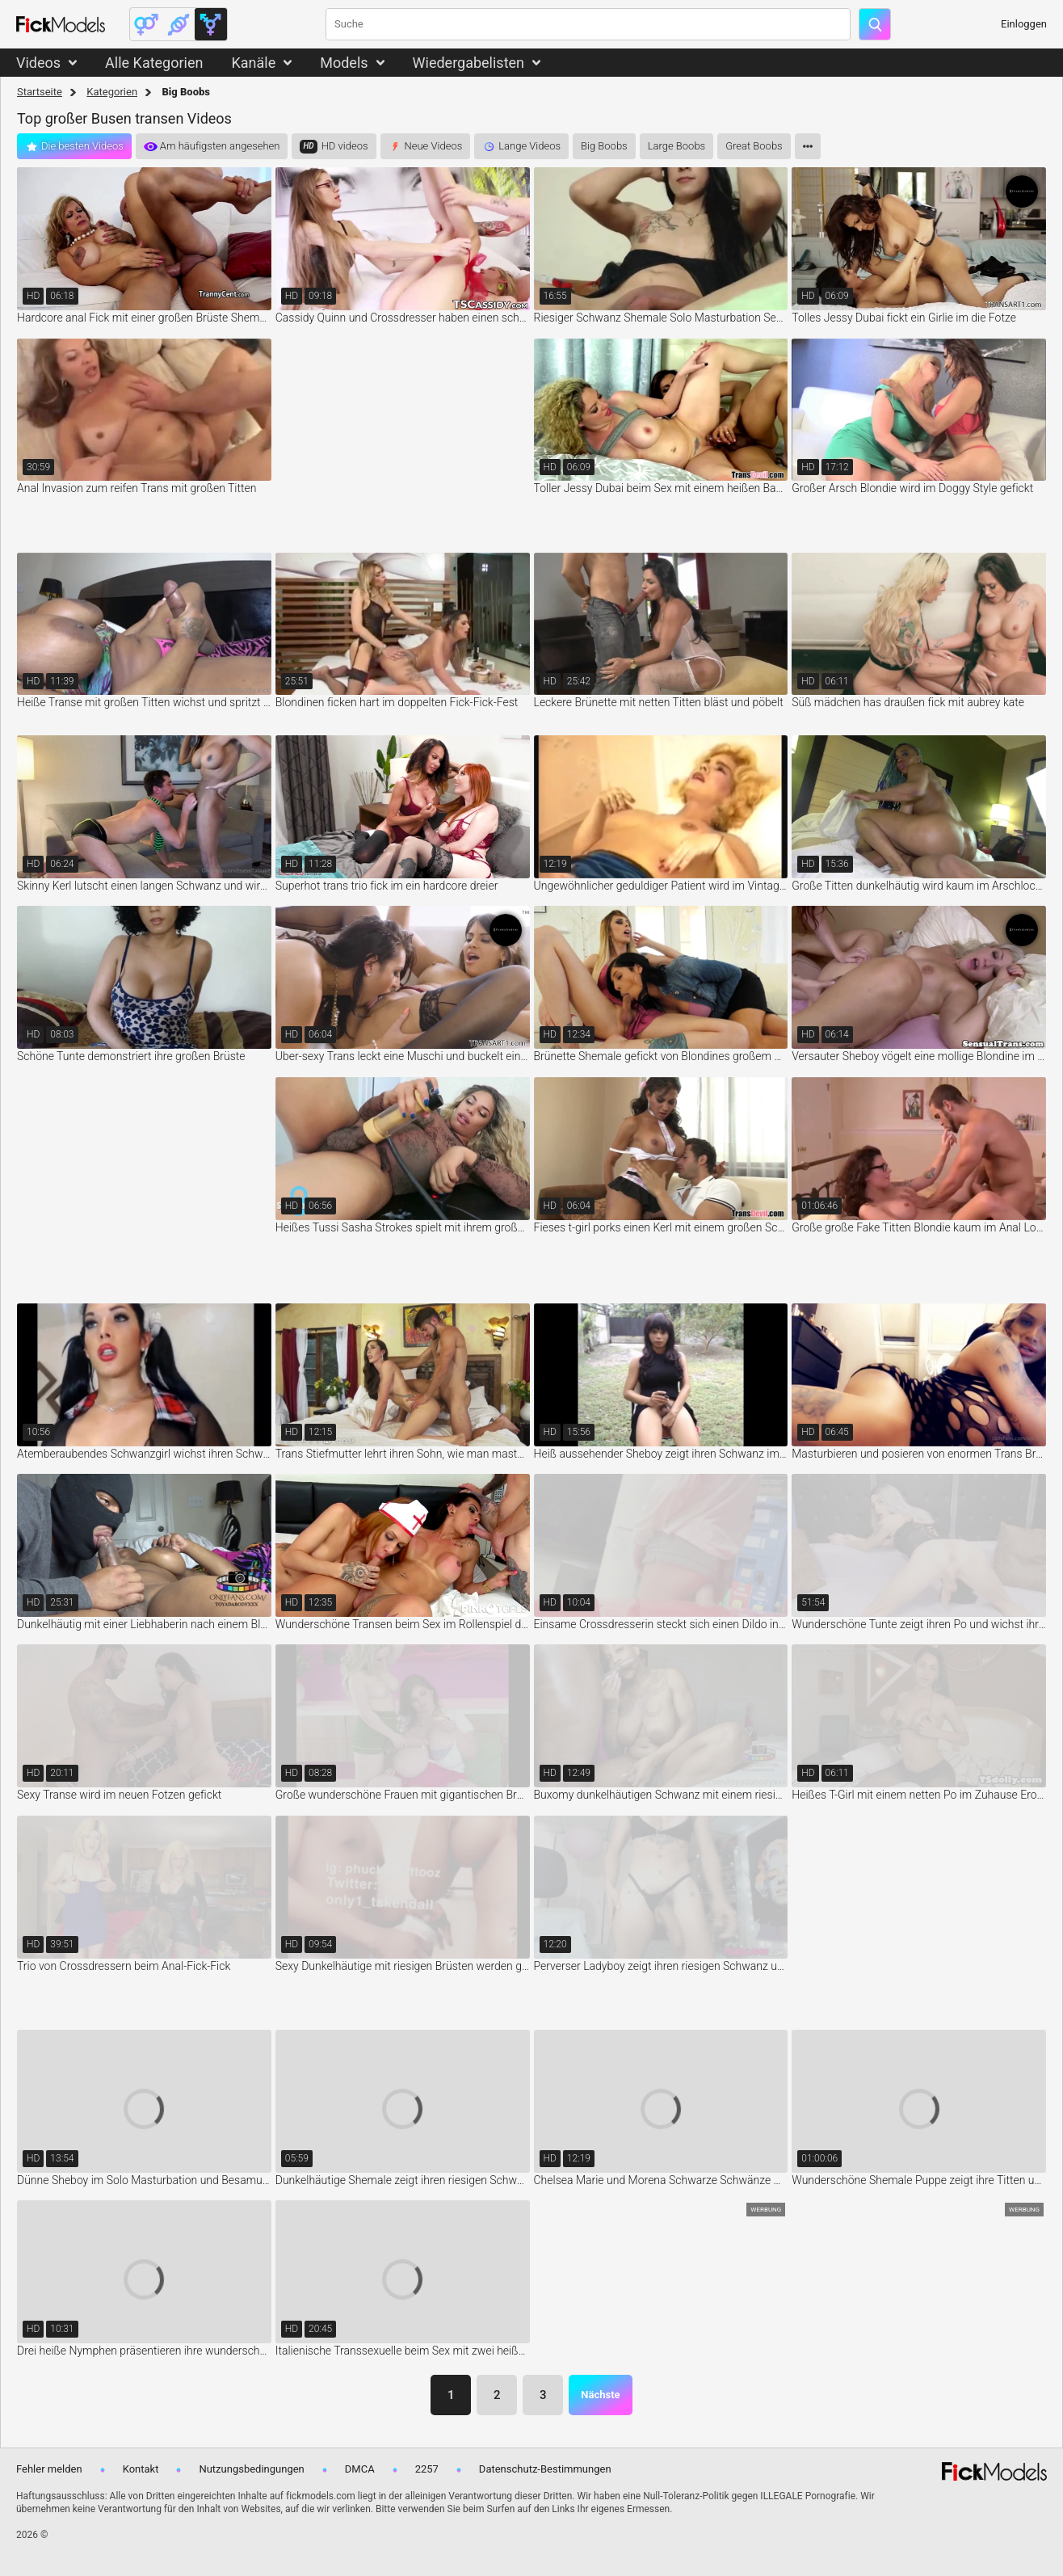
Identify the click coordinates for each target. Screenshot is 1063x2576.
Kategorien (111, 92)
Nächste (600, 2395)
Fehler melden (49, 2469)
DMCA (360, 2469)
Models (344, 62)
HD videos (344, 146)
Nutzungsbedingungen (251, 2469)
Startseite (39, 92)
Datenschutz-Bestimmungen (545, 2469)
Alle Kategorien (154, 62)
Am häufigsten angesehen (220, 146)
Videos (38, 62)
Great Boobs (754, 146)
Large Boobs (677, 146)
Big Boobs (604, 146)
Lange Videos (529, 146)
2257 (427, 2469)
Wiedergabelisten (469, 62)
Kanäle (253, 62)
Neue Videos (434, 146)
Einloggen (1024, 24)
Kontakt (141, 2469)
